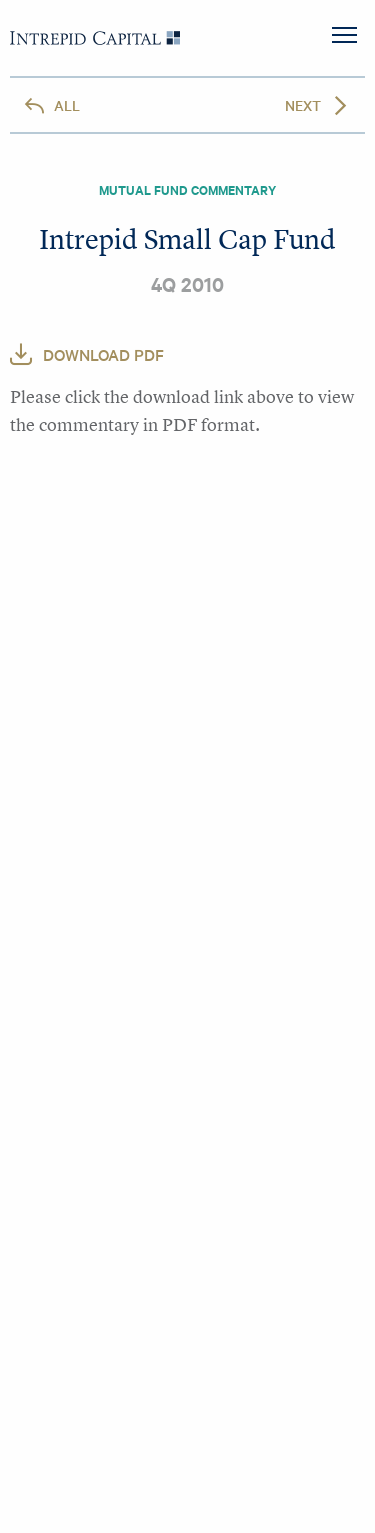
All (67, 105)
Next (303, 105)
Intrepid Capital (95, 38)
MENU (344, 35)
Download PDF (103, 354)
